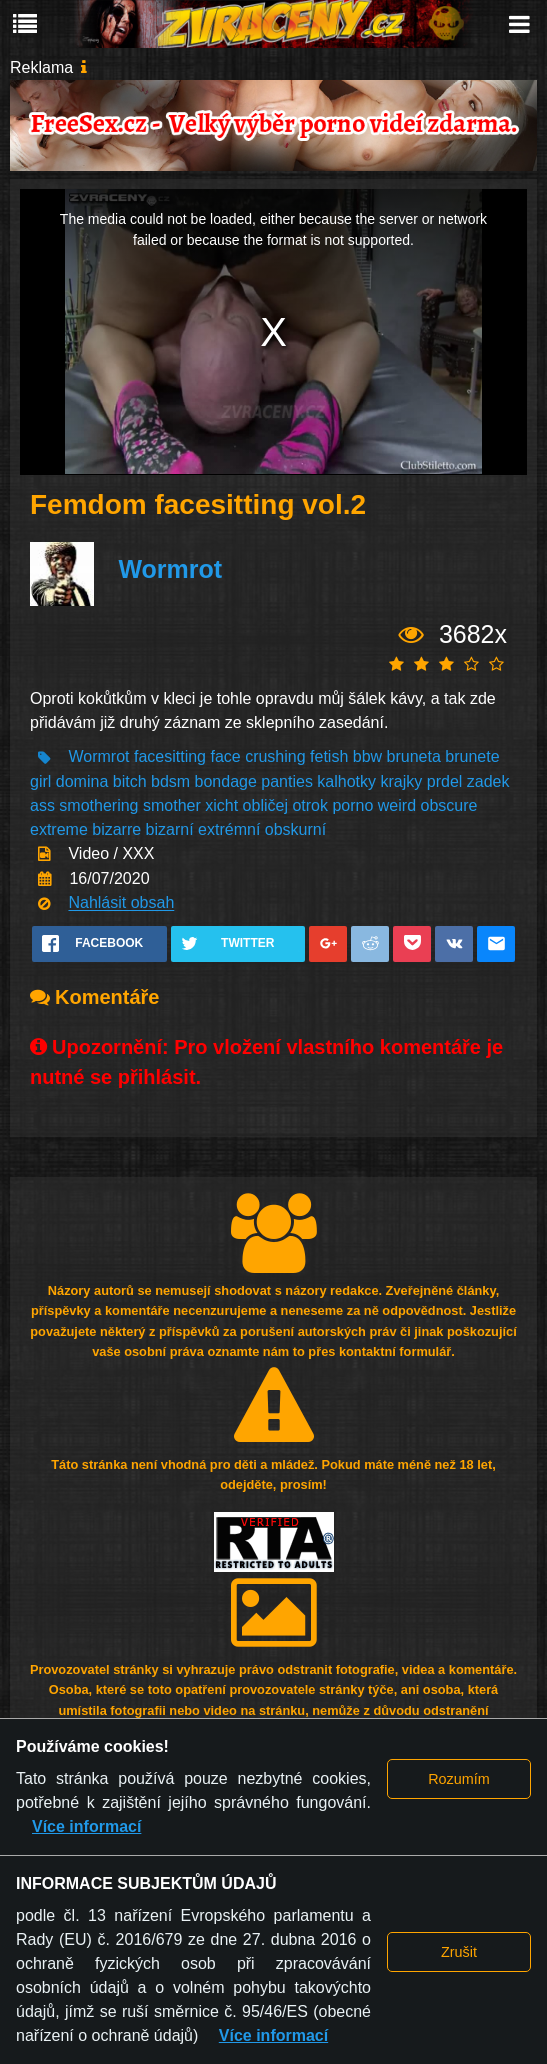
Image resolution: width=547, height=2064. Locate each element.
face (225, 757)
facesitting (170, 757)
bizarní (170, 829)
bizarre (116, 829)
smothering (98, 805)
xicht (221, 805)
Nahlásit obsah (121, 903)
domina (82, 781)
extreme (59, 829)
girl (40, 781)
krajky (402, 781)
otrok (310, 805)
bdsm (170, 781)
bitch (130, 781)
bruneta (414, 757)
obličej (265, 805)
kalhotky (346, 781)
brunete (472, 757)
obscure (448, 805)
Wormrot (170, 569)
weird (397, 805)
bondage (226, 781)
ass (42, 805)
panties (287, 781)
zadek (488, 781)
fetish (329, 757)
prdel (445, 781)
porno (352, 805)
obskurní (295, 829)
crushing (275, 757)
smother (172, 805)
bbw (367, 757)
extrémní (229, 829)
